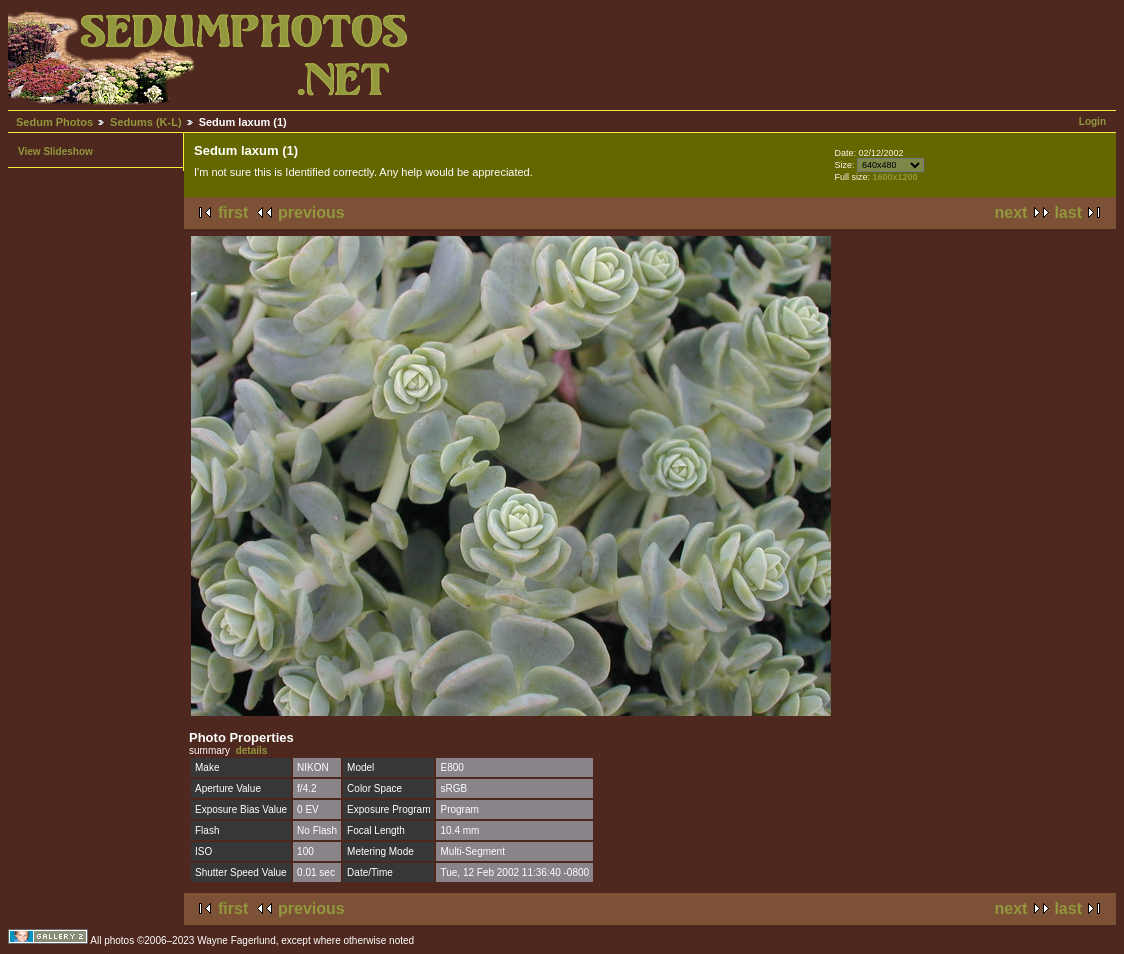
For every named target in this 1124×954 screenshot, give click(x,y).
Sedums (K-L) (146, 122)
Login (1092, 121)
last (1068, 212)
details (252, 750)
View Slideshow (55, 151)
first (233, 212)
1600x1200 (894, 177)
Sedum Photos (54, 122)
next (1011, 212)
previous (311, 212)
